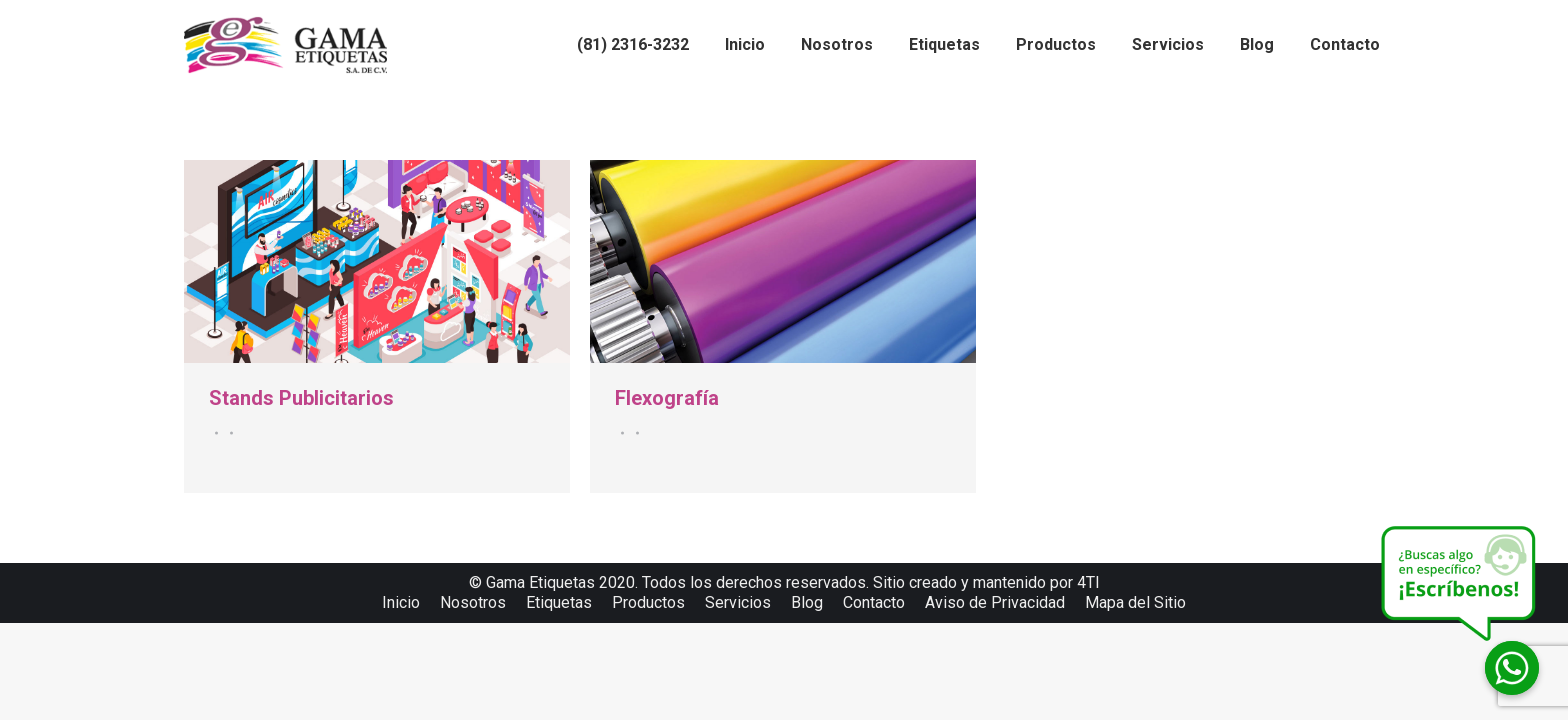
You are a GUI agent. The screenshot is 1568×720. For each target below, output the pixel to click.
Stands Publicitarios (301, 398)
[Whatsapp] (1512, 668)
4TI (1088, 582)
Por (228, 433)
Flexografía (667, 398)
